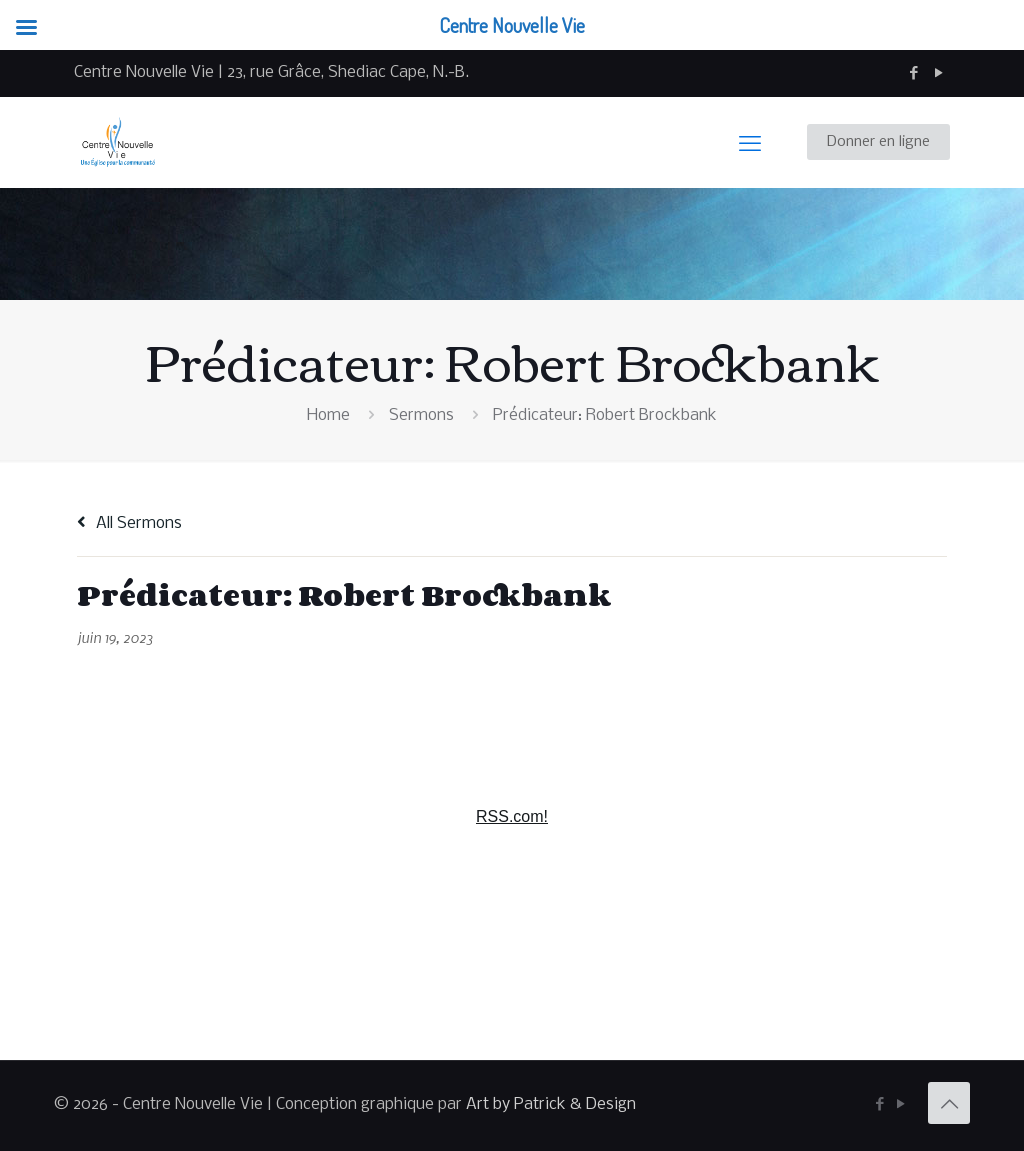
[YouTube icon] (938, 73)
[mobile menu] (750, 142)
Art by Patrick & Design (551, 1104)
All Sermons (129, 523)
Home (328, 415)
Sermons (421, 415)
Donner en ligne (878, 142)
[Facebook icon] (913, 73)
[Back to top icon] (949, 1103)
